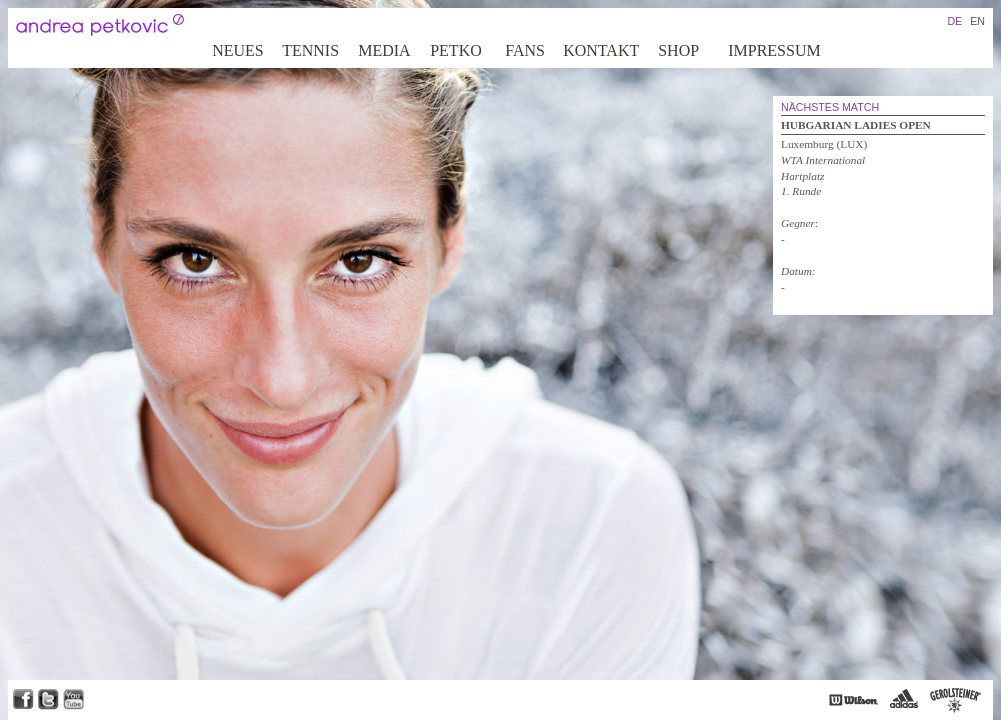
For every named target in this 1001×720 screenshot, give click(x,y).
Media (384, 50)
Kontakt (601, 50)
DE (954, 21)
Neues (238, 50)
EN (977, 21)
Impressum (774, 50)
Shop (678, 50)
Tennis (310, 50)
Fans (525, 50)
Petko (456, 50)
